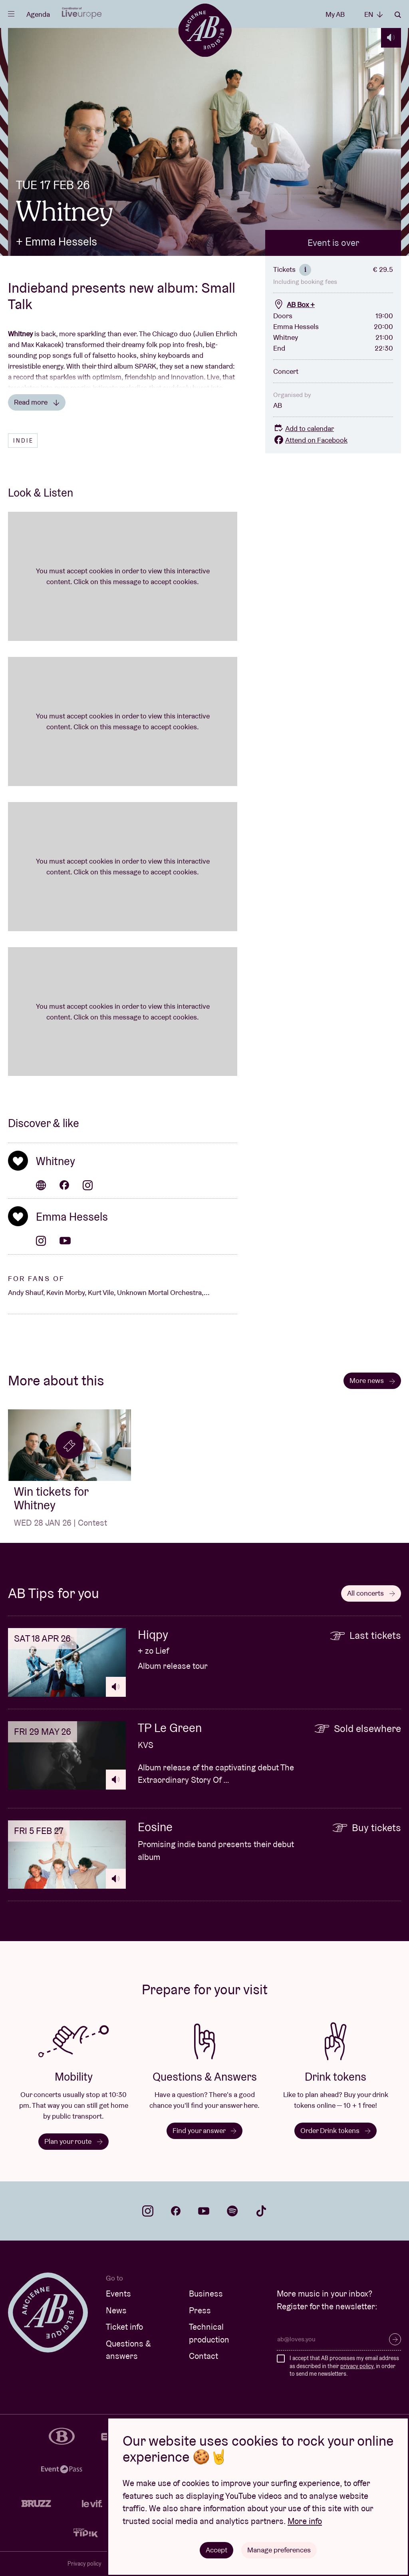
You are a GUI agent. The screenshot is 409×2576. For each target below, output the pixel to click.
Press (200, 2310)
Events (118, 2293)
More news (372, 1380)
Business (206, 2293)
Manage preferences (279, 2549)
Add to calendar (303, 428)
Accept (216, 2549)
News (116, 2310)
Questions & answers (128, 2350)
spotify (232, 2211)
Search (398, 15)
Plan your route (73, 2141)
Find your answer (204, 2130)
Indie (23, 440)
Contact (203, 2356)
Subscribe (395, 2339)
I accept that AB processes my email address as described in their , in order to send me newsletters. (344, 2366)
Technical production (209, 2333)
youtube (203, 2211)
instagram (147, 2211)
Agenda (38, 14)
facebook (176, 2211)
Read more (37, 402)
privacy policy (356, 2366)
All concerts (371, 1593)
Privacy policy (84, 2563)
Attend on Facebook (310, 440)
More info (305, 2521)
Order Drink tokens (335, 2130)
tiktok (261, 2211)
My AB (335, 14)
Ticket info (124, 2326)
